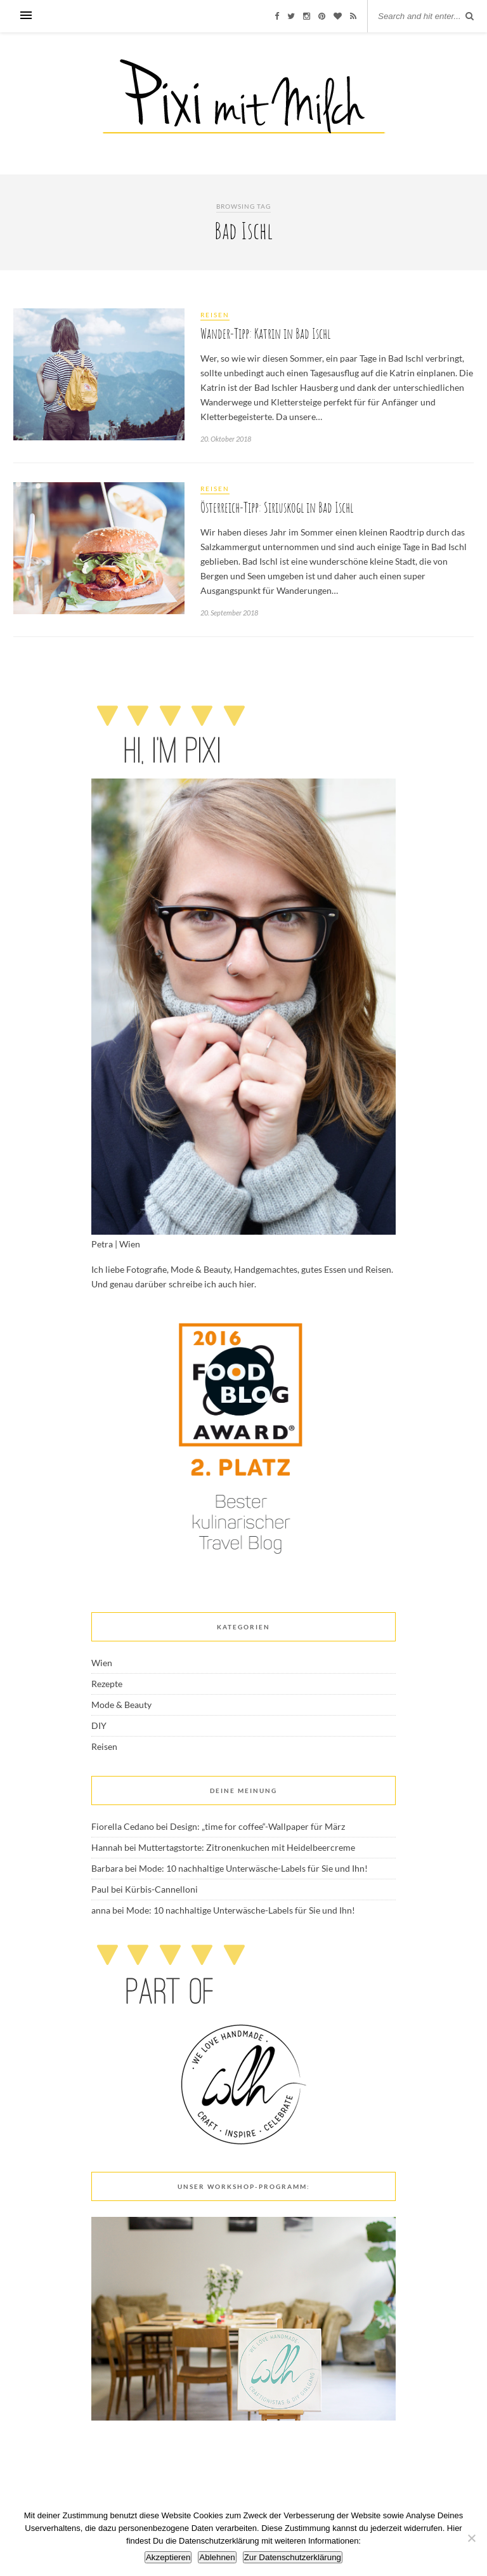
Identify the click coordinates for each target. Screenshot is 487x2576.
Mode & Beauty (121, 1704)
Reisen (215, 315)
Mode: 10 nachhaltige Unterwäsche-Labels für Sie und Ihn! (253, 1868)
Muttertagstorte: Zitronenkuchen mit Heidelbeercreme (246, 1847)
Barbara (107, 1868)
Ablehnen (217, 2557)
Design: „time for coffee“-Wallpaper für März (257, 1826)
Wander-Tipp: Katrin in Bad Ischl (265, 333)
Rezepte (106, 1683)
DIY (99, 1725)
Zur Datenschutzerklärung (292, 2557)
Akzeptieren (168, 2557)
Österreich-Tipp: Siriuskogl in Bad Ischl (276, 507)
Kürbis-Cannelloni (161, 1889)
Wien (101, 1662)
